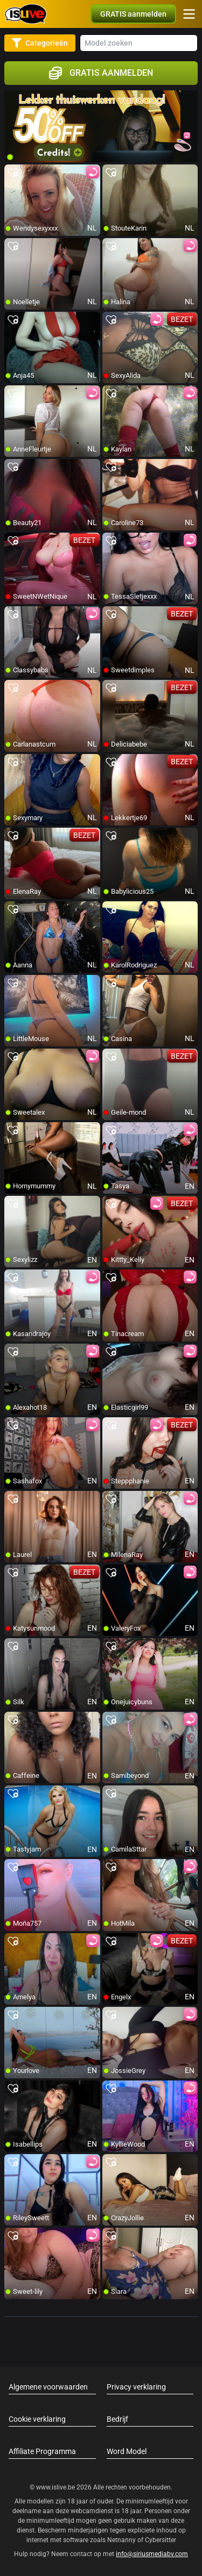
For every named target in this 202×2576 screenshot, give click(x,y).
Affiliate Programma (42, 2451)
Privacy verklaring (136, 2387)
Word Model (127, 2451)
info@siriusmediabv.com (152, 2554)
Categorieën (40, 43)
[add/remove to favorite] (12, 173)
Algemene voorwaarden (48, 2387)
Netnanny (122, 2540)
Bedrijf (117, 2419)
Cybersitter (160, 2540)
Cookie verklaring (37, 2419)
